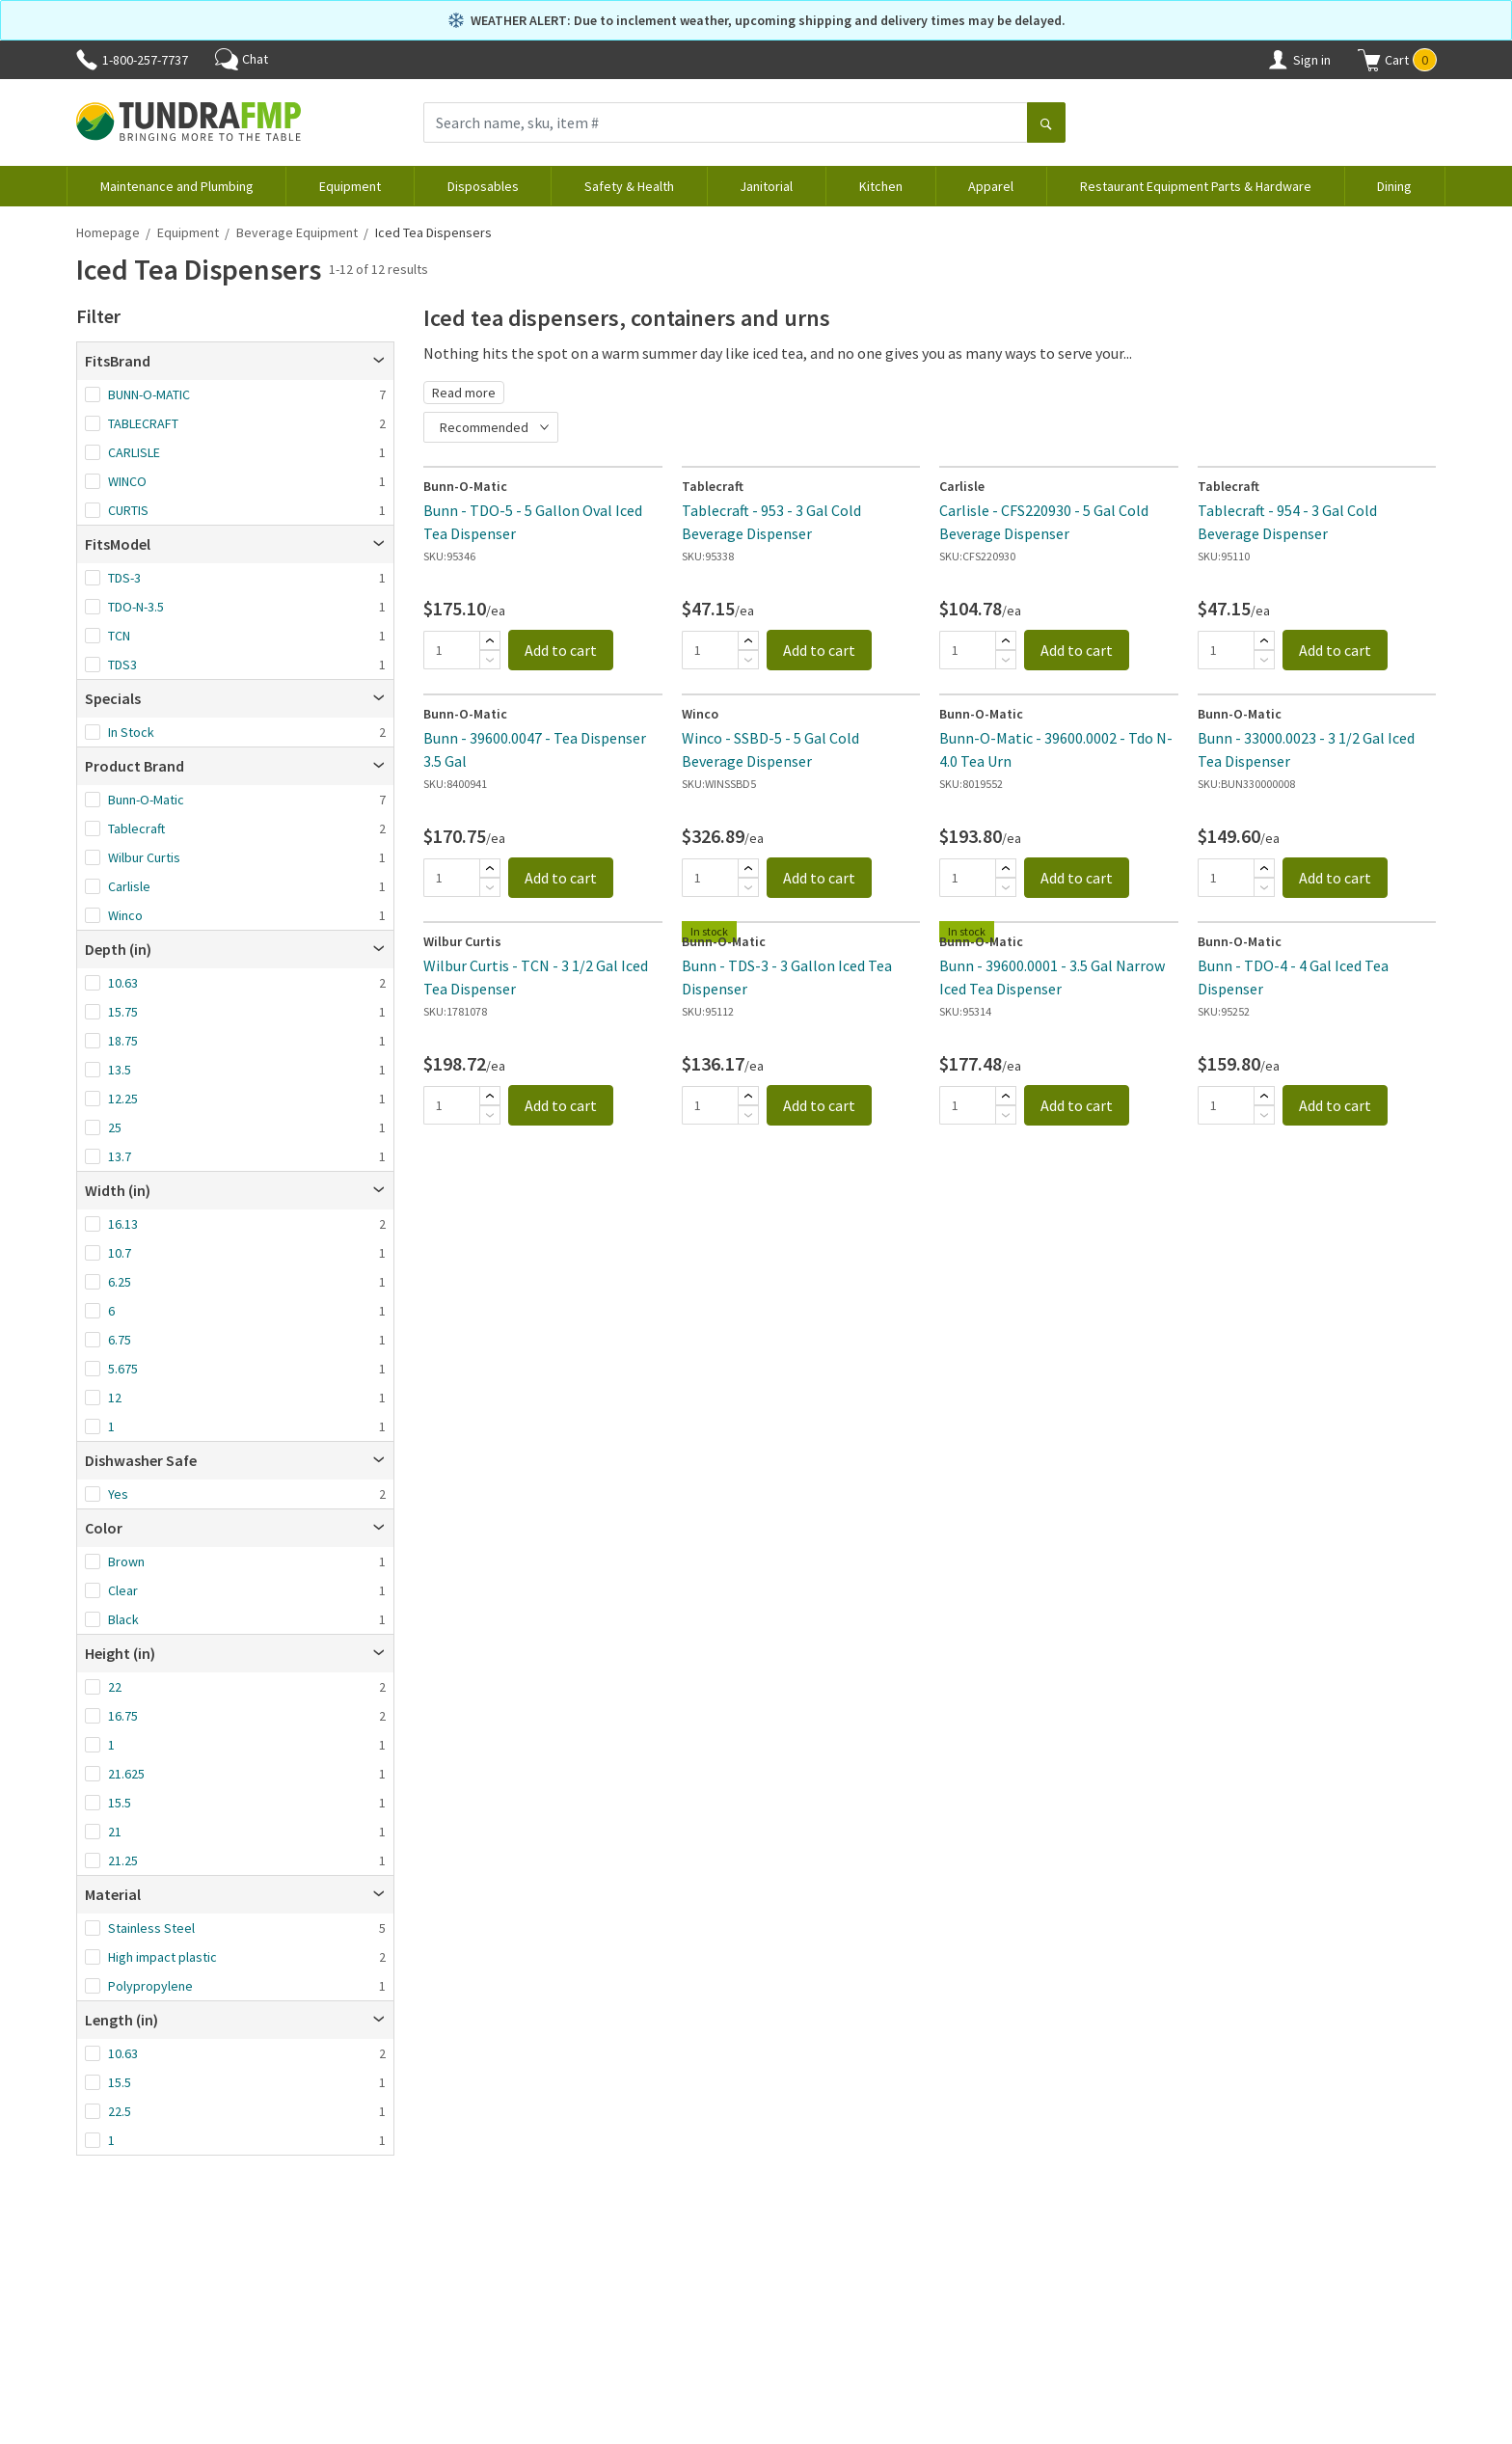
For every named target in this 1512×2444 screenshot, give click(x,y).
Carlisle (129, 886)
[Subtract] (490, 660)
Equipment (350, 186)
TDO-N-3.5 (136, 606)
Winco (125, 915)
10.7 (119, 1253)
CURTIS (128, 510)
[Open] (379, 360)
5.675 (123, 1368)
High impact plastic (162, 1957)
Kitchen (881, 186)
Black (123, 1619)
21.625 (126, 1773)
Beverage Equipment (297, 232)
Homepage (108, 232)
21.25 (123, 1860)
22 (115, 1687)
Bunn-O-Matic (146, 799)
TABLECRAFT (143, 423)
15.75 (123, 1011)
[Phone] (86, 59)
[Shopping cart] (1369, 59)
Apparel (990, 186)
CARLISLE (134, 452)
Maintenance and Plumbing (177, 186)
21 (115, 1831)
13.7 (119, 1156)
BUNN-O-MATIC (149, 394)
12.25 (123, 1098)
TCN (119, 635)
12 (115, 1397)
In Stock (131, 732)
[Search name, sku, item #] (725, 122)
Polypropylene (150, 1986)
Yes (118, 1494)
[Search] (1046, 124)
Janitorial (766, 186)
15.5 (119, 1802)
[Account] (1277, 59)
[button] (1397, 59)
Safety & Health (629, 186)
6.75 (119, 1339)
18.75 (123, 1040)
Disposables (483, 186)
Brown (126, 1561)
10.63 (123, 982)
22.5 (119, 2111)
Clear (123, 1590)
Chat (241, 59)
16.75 (123, 1715)
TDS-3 (124, 577)
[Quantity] (451, 650)
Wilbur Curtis (144, 857)
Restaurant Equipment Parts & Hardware (1195, 186)
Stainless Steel (151, 1928)
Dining (1394, 186)
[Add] (490, 640)
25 (115, 1127)
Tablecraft (136, 828)
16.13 (123, 1224)
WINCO (127, 481)
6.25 (119, 1281)
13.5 (119, 1069)
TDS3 (122, 664)
